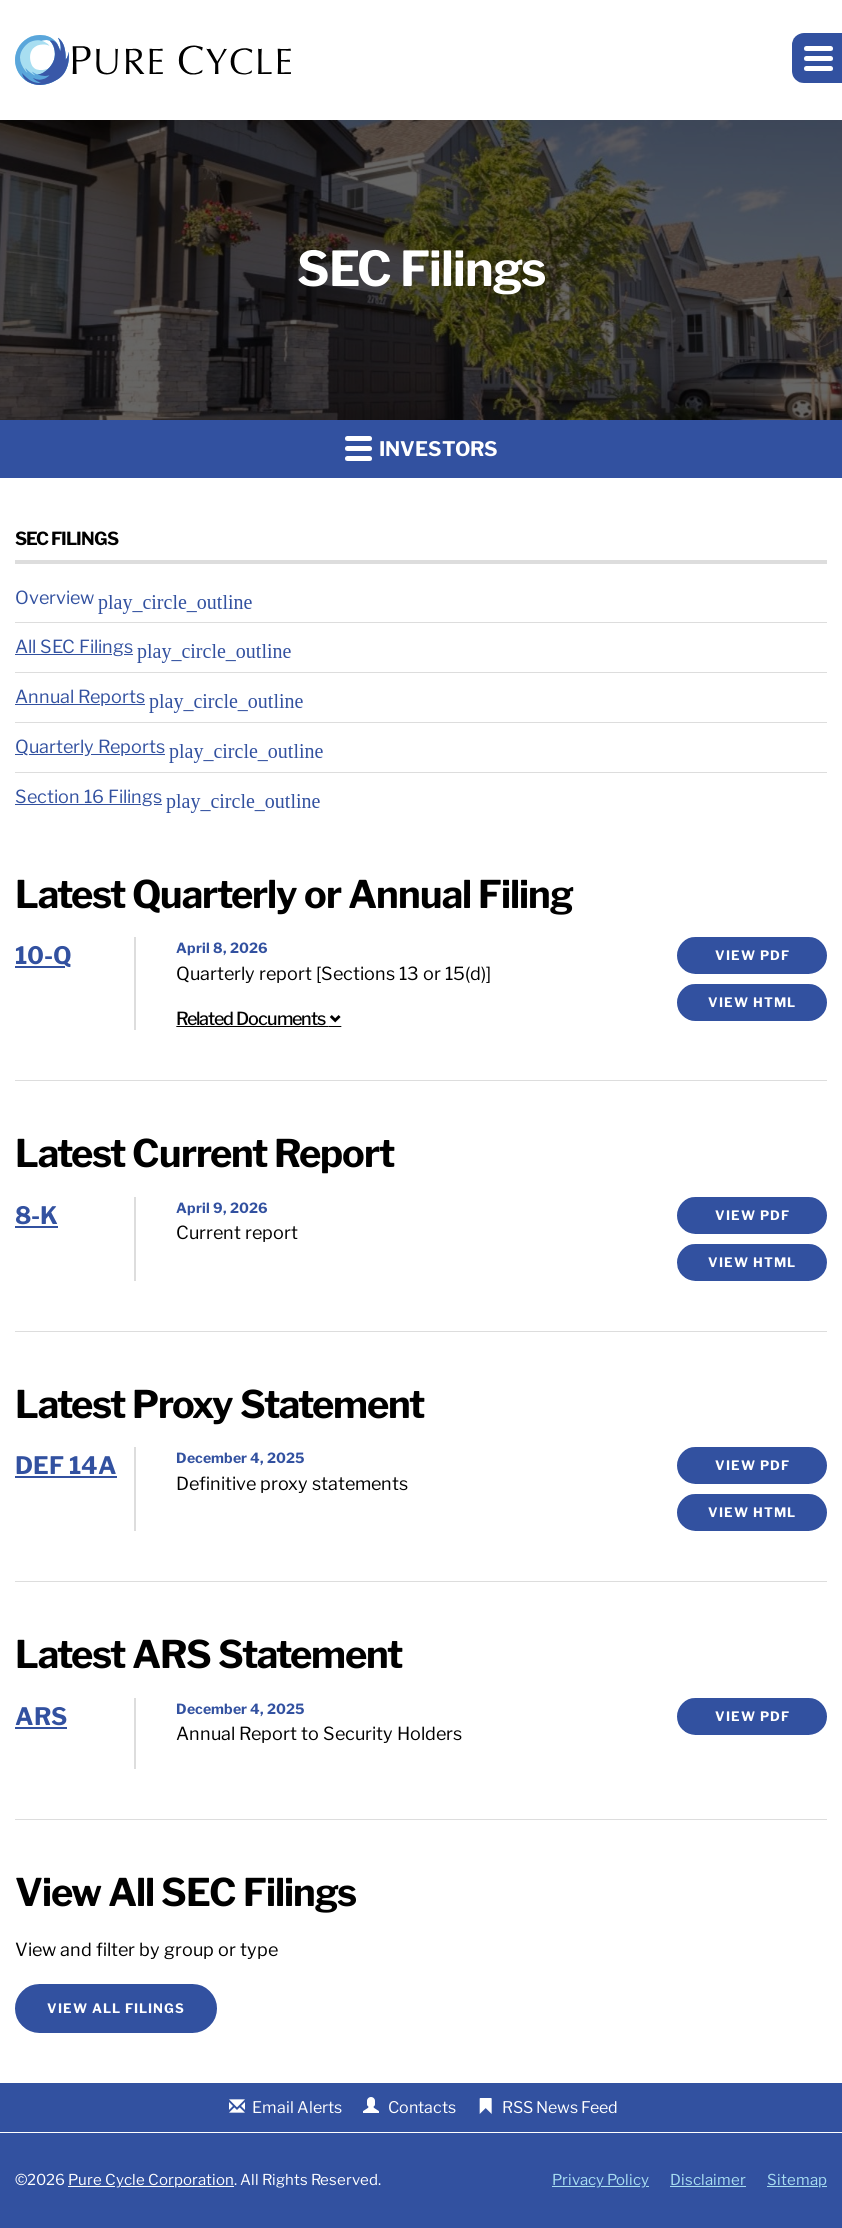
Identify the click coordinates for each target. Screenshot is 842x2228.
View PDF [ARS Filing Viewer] (752, 1716)
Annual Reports (80, 696)
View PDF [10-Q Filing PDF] (752, 955)
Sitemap (797, 2180)
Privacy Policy (600, 2180)
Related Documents (258, 1018)
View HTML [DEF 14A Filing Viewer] (752, 1512)
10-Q (43, 955)
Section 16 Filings (88, 796)
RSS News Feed (560, 2107)
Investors (421, 447)
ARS (41, 1716)
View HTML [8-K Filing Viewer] (752, 1262)
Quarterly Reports (90, 746)
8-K (36, 1215)
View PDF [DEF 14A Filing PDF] (752, 1465)
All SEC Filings (74, 646)
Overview (54, 597)
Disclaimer (708, 2180)
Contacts (422, 2107)
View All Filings (116, 2008)
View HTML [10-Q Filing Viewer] (752, 1002)
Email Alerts (297, 2107)
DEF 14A (66, 1465)
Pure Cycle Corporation (151, 2180)
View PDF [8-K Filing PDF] (752, 1215)
